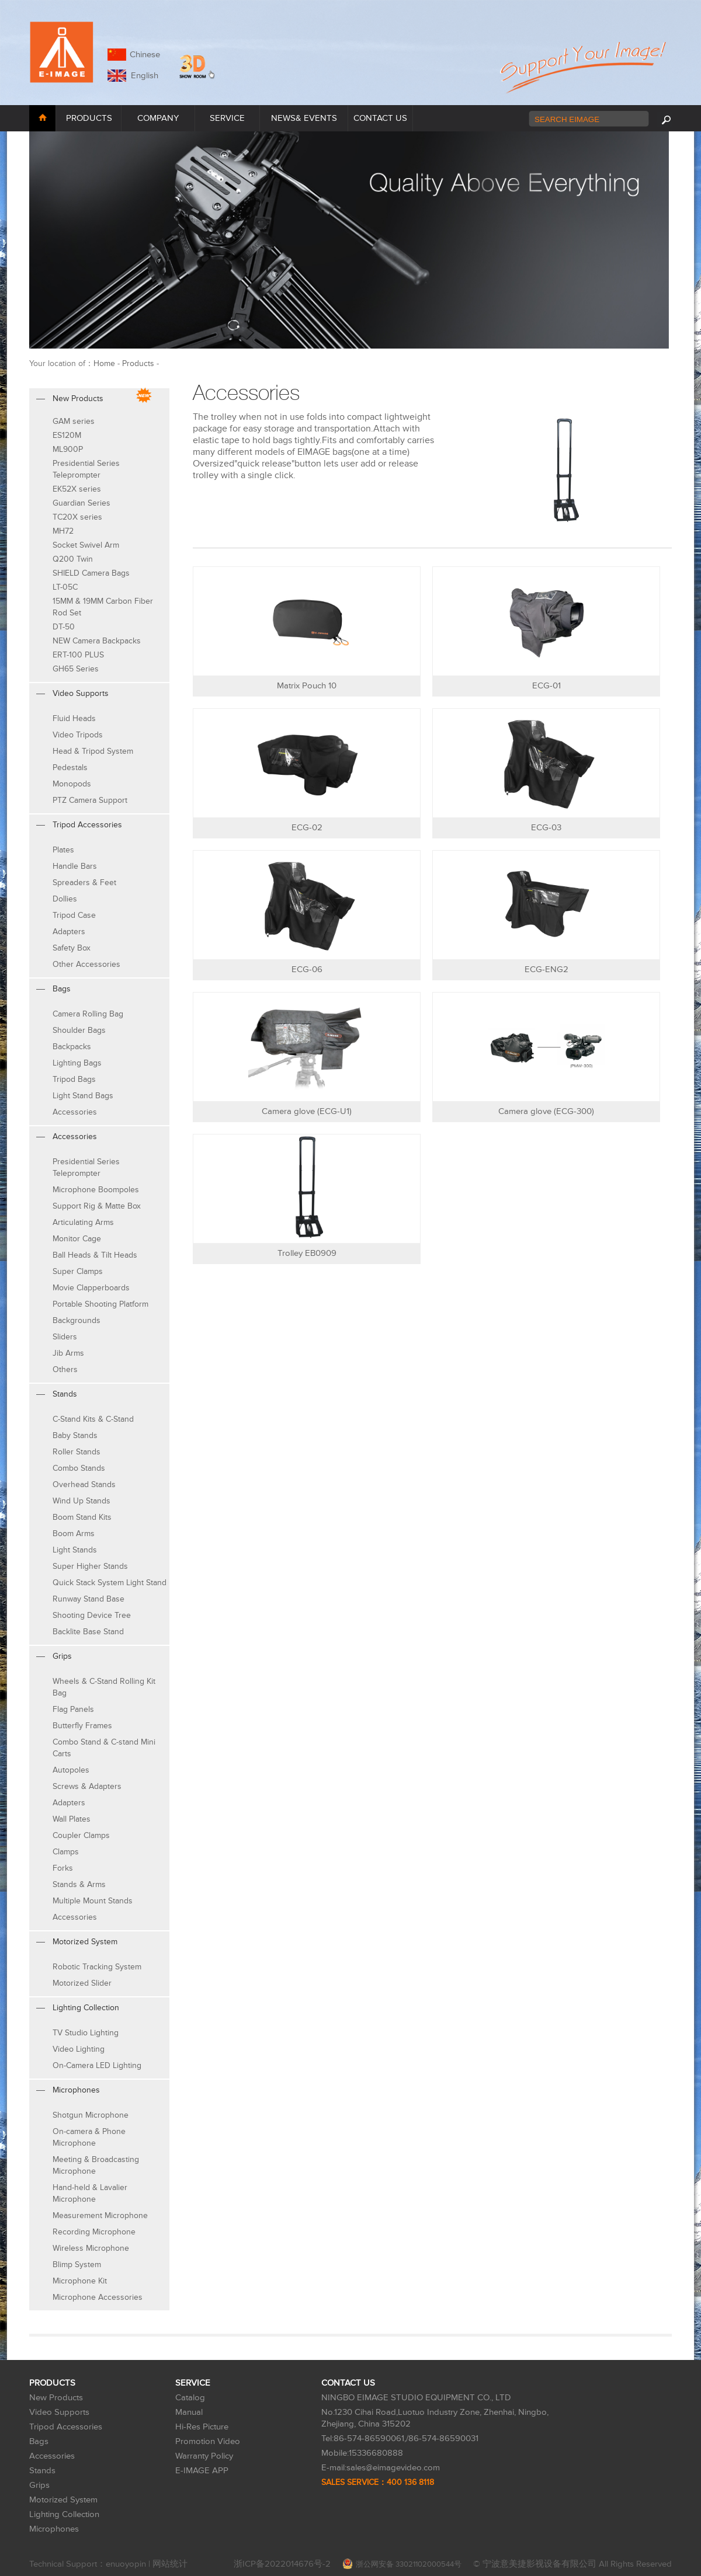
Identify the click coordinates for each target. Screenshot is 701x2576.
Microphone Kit (80, 2281)
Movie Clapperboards (91, 1288)
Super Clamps (78, 1271)
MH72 (63, 531)
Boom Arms (74, 1533)
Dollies (65, 899)
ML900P (68, 449)
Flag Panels (73, 1709)
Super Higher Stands (90, 1566)
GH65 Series (76, 669)
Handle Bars (75, 866)
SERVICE (227, 118)
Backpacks (72, 1047)
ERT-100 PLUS (78, 655)
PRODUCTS (89, 118)
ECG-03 (546, 827)
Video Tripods (78, 735)
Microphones (54, 2529)
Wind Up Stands (81, 1501)
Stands (42, 2470)
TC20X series (77, 517)
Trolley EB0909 (306, 1253)
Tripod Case (74, 915)
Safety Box (72, 948)
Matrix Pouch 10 (306, 685)
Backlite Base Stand (88, 1632)
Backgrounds (76, 1320)
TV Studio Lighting (86, 2033)
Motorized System (63, 2499)
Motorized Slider (82, 1983)
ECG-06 (306, 969)
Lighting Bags (77, 1063)
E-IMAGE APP (201, 2470)
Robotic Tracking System (97, 1967)
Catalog (190, 2397)
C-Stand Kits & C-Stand (93, 1419)
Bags (38, 2441)
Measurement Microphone (100, 2215)
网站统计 (170, 2564)
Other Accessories (86, 964)
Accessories (75, 1112)
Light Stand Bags (83, 1096)
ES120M (67, 435)
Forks (63, 1868)
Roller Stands (76, 1452)
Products (138, 363)
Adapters (69, 932)
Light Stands (75, 1550)
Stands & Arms (79, 1884)
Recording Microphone (94, 2232)
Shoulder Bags (79, 1030)
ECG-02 (306, 827)
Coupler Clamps (81, 1835)
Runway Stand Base (88, 1599)
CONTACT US (380, 118)
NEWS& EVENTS (304, 118)
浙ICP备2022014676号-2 (282, 2564)
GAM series (74, 421)
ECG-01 (546, 685)
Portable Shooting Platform (100, 1304)
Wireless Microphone (91, 2248)
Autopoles (71, 1770)
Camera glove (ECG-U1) (307, 1111)
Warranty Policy (204, 2456)
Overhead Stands (84, 1484)
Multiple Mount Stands (93, 1901)
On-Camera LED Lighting (97, 2065)
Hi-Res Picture (201, 2426)
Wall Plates (72, 1819)
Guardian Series (81, 503)
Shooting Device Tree (92, 1615)
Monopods (72, 784)
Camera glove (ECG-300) (546, 1111)
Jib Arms (68, 1353)
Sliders (65, 1337)
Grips (39, 2485)
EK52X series (77, 489)
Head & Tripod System (93, 751)
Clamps (66, 1852)
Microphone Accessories (98, 2297)
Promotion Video (207, 2441)
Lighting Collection (64, 2514)
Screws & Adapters (87, 1786)
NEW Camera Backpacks (97, 641)
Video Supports (59, 2412)
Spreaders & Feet (84, 882)
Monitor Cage (77, 1239)
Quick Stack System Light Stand (109, 1583)
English (142, 75)
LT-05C (65, 587)
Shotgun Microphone (91, 2115)
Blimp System (77, 2264)
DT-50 (64, 627)
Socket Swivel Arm (86, 545)
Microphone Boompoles (96, 1190)
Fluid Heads (74, 718)
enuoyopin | (129, 2564)
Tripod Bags (74, 1079)
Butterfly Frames (82, 1726)
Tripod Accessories (65, 2426)
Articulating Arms (83, 1222)
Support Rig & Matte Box (97, 1206)
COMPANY (158, 118)
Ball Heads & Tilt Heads (95, 1255)
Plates (63, 850)
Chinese (145, 54)
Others (65, 1369)
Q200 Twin (73, 559)
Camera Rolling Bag (88, 1014)
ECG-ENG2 (546, 969)
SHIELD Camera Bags (91, 573)
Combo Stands (79, 1468)
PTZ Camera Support (90, 800)
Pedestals (70, 767)
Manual (189, 2412)
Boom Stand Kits (82, 1517)
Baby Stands (75, 1435)
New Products (56, 2397)
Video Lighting (79, 2049)
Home (104, 363)
